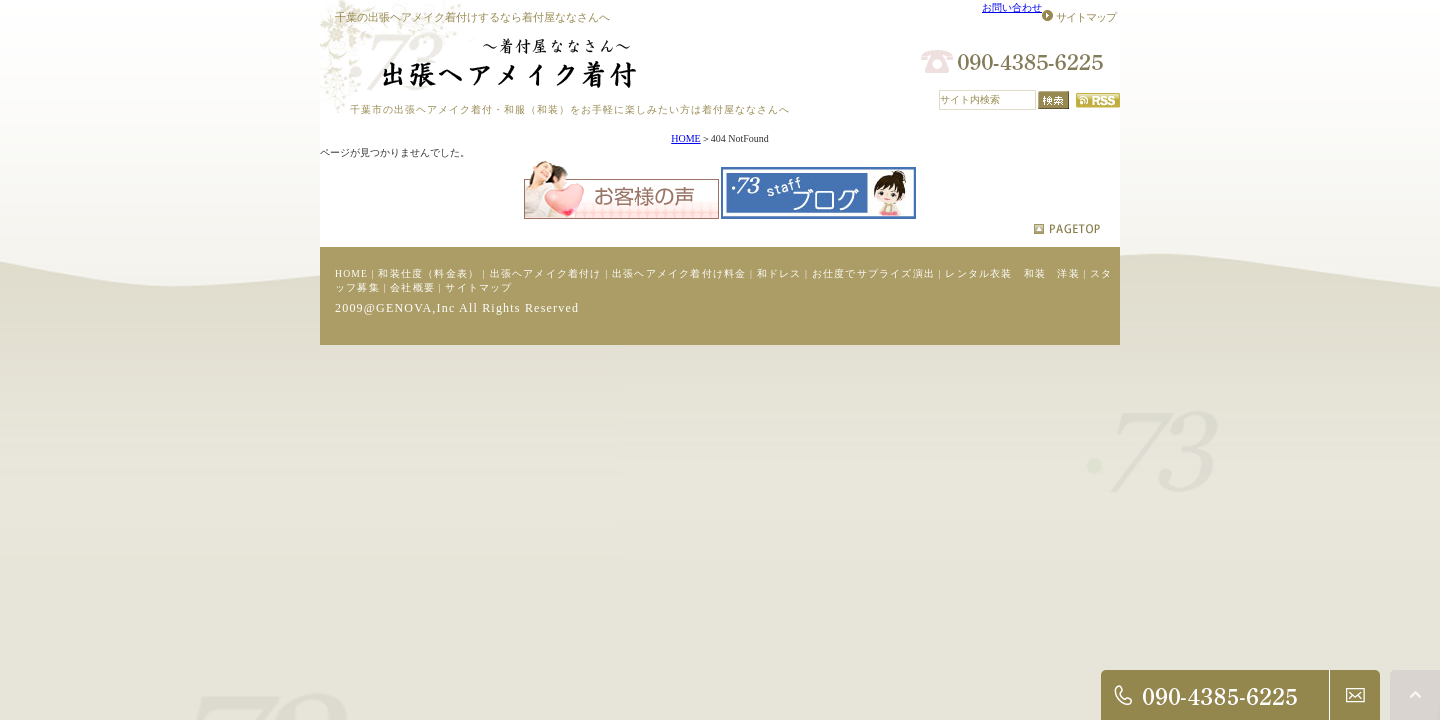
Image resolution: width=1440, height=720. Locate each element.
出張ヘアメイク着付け (546, 273)
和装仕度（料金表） (428, 273)
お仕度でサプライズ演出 (873, 273)
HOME (685, 138)
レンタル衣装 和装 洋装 (1012, 273)
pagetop (1067, 229)
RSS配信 (1098, 100)
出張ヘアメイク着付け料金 (679, 273)
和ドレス (779, 273)
